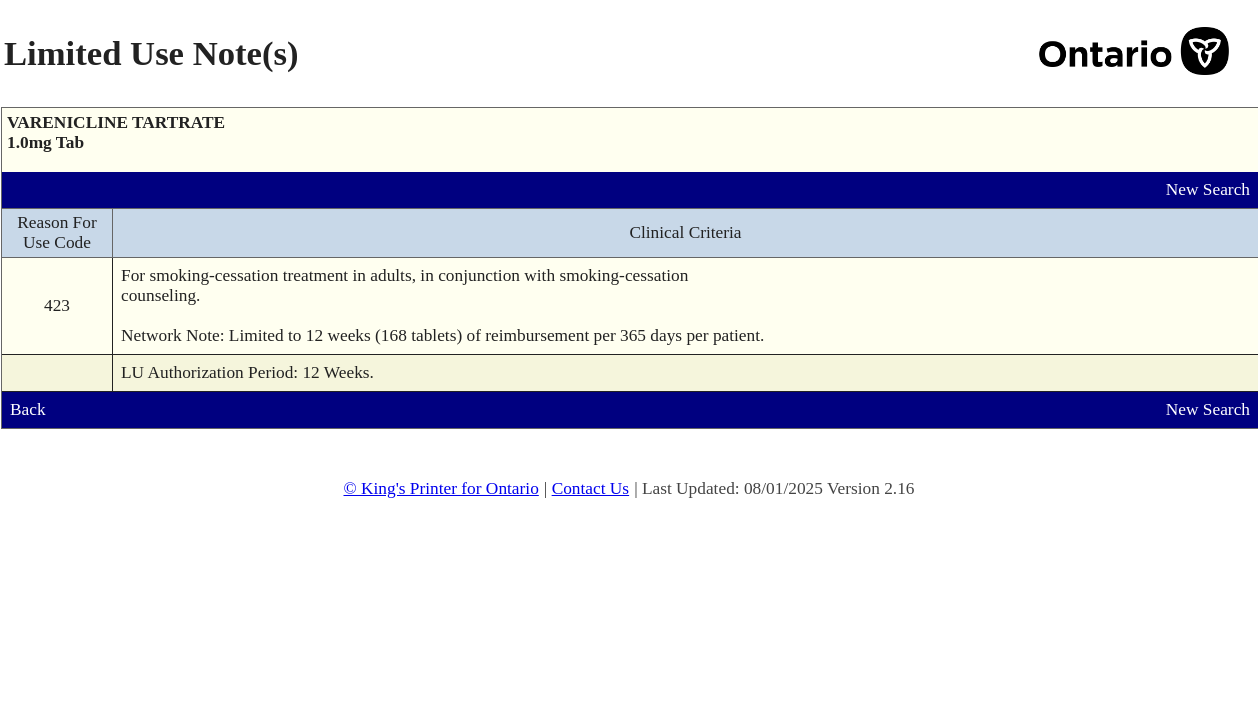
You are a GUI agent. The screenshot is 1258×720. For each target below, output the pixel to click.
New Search (1208, 189)
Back (28, 409)
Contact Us (591, 488)
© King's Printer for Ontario (440, 488)
